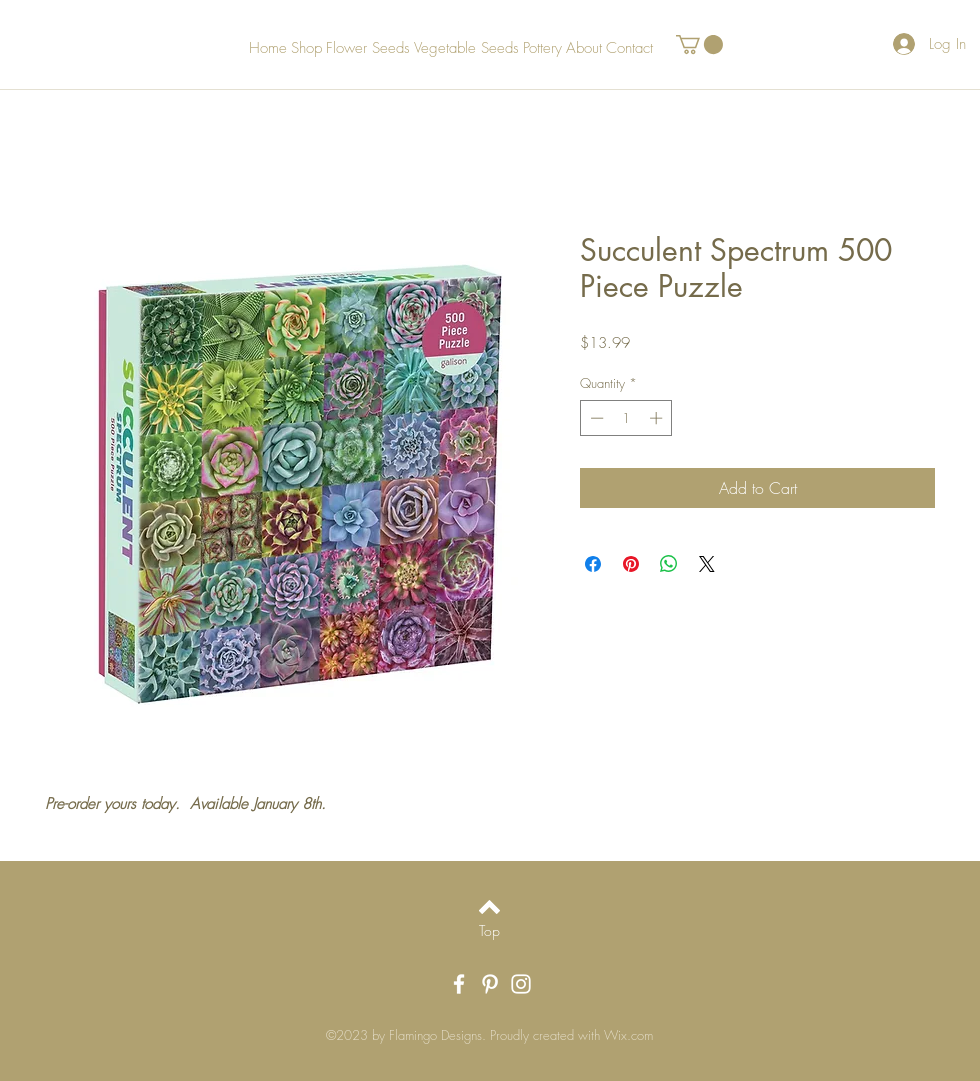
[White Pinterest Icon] (490, 984)
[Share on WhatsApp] (669, 564)
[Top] (489, 931)
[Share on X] (707, 564)
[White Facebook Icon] (459, 984)
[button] (699, 44)
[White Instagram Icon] (521, 984)
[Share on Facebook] (593, 564)
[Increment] (658, 418)
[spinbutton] (626, 418)
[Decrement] (595, 418)
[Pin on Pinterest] (631, 564)
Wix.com (628, 1035)
